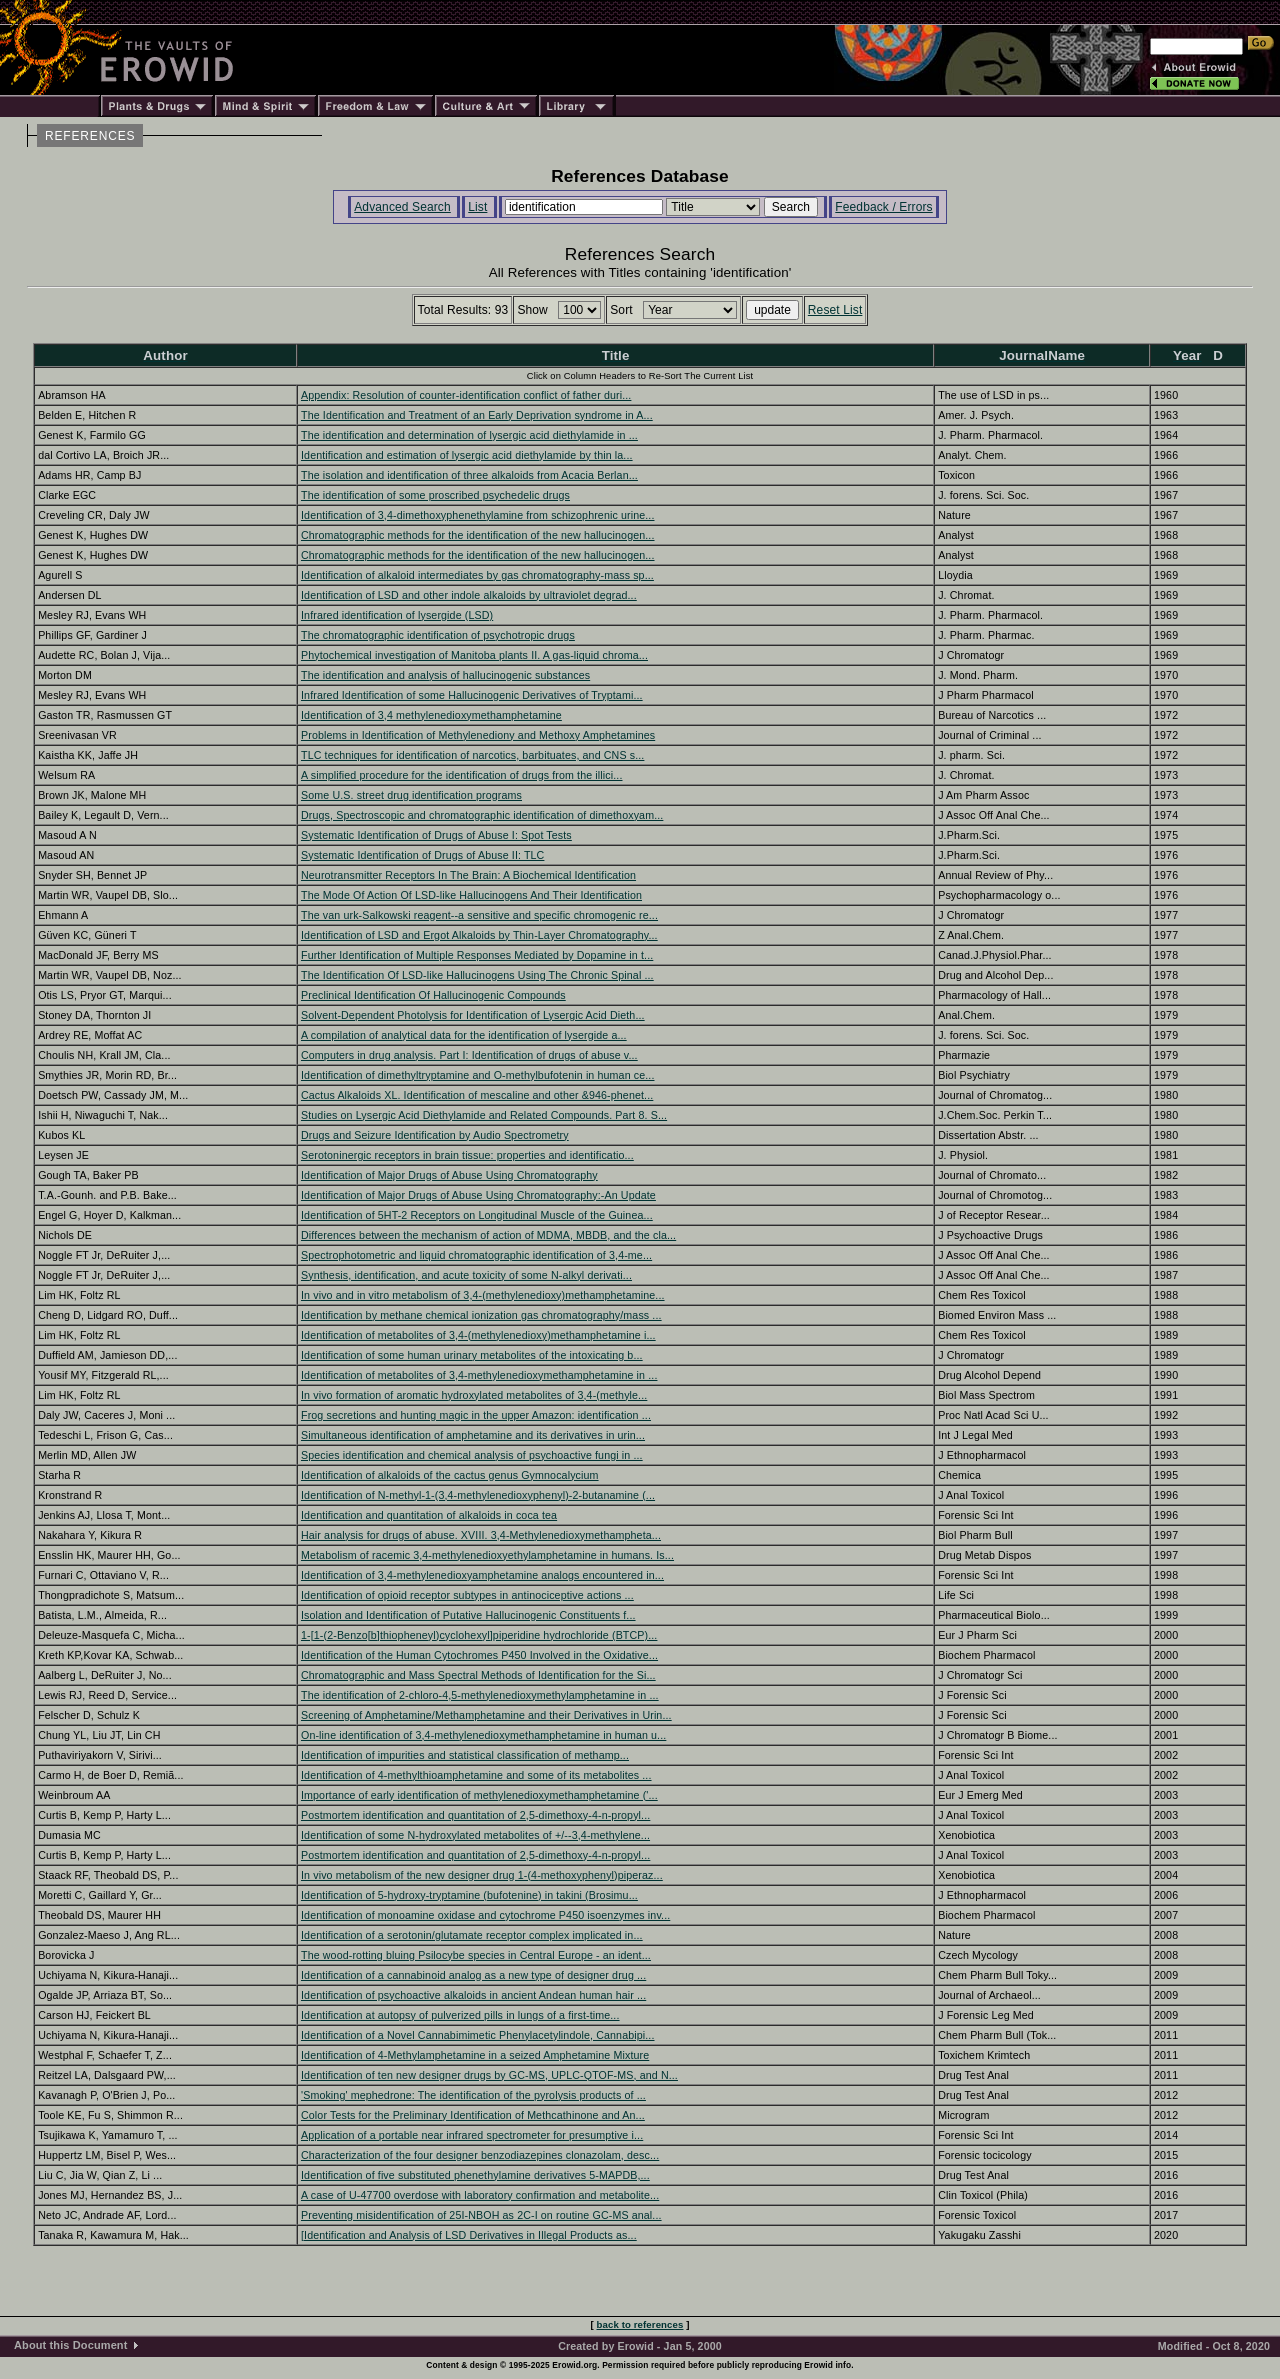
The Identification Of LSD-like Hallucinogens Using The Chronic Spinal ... (477, 975)
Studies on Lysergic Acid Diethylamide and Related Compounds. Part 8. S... (484, 1115)
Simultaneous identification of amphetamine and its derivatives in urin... (473, 1435)
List (477, 207)
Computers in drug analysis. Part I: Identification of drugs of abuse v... (469, 1055)
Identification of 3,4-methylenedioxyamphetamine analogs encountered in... (482, 1575)
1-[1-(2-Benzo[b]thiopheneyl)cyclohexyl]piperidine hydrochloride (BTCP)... (479, 1635)
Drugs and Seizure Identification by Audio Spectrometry (435, 1135)
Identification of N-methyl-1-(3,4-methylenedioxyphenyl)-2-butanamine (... (478, 1495)
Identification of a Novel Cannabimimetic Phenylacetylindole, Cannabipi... (478, 2035)
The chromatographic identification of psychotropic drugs (438, 635)
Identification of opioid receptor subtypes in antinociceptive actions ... (467, 1595)
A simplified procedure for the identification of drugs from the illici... (462, 775)
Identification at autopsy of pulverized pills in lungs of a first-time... (460, 2015)
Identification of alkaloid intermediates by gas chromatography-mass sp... (477, 575)
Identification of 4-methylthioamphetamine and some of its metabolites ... (476, 1775)
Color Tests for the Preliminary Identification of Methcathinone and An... (473, 2115)
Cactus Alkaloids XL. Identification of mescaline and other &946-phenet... (477, 1095)
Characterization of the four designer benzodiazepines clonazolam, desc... (480, 2155)
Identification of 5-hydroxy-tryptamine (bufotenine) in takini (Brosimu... (469, 1895)
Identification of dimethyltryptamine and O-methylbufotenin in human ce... (478, 1075)
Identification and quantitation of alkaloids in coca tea (429, 1515)
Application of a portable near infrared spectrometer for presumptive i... (472, 2135)
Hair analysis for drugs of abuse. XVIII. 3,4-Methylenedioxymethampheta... (481, 1535)
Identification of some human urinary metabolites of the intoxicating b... (472, 1355)
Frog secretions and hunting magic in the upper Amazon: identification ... (476, 1415)
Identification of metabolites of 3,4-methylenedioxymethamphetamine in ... (479, 1375)
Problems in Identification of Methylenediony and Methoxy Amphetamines (478, 735)
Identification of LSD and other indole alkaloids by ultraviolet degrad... (469, 595)
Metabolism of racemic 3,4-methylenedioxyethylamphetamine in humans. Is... (487, 1555)
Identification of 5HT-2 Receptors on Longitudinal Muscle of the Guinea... (477, 1215)
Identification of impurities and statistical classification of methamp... (465, 1755)
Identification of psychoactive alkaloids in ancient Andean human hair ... (473, 1995)
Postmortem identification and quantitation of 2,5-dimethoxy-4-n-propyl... (475, 1815)
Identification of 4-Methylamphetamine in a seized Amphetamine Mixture (475, 2055)
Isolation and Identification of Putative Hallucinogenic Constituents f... (468, 1615)
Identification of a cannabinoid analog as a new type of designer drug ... (473, 1975)
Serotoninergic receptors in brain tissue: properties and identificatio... (467, 1155)
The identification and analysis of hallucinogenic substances (445, 675)
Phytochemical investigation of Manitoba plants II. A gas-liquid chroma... (474, 655)
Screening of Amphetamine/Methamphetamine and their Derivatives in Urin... (486, 1715)
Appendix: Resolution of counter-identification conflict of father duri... (466, 395)
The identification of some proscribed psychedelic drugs (435, 495)
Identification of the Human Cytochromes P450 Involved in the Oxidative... (479, 1655)
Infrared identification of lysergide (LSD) (397, 615)
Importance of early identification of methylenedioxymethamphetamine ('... (479, 1795)
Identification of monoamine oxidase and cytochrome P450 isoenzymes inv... (485, 1915)
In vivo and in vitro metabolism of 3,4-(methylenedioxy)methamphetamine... (483, 1295)
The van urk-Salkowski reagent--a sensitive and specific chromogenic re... (479, 915)
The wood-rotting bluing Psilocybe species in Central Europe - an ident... (476, 1955)
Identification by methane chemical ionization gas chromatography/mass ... (481, 1315)
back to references (640, 2324)
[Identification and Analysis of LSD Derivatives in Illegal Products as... (469, 2235)
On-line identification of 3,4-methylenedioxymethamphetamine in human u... (483, 1735)
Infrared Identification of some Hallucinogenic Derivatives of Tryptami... (472, 695)
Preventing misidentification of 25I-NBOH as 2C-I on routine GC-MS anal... (481, 2215)
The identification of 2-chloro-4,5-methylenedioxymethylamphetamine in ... (480, 1695)
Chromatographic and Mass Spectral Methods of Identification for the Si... (478, 1675)
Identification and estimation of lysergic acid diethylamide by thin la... (467, 455)
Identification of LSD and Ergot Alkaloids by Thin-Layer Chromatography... (479, 935)
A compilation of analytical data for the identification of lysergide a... (464, 1035)
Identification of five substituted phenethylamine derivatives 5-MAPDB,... (475, 2175)
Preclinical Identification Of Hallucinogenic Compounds (433, 995)
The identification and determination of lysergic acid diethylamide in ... (469, 435)
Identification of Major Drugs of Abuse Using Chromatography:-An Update (478, 1195)
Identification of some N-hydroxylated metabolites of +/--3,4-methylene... (475, 1835)
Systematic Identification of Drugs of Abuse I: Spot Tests (436, 835)
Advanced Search (402, 207)
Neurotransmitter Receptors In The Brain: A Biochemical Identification (468, 875)
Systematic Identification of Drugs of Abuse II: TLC (422, 855)
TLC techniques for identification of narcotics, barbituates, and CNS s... (472, 755)
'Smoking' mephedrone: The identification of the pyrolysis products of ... (473, 2095)
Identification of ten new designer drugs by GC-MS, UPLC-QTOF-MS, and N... (489, 2075)
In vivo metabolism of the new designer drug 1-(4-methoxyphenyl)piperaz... (482, 1875)
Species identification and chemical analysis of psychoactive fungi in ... (472, 1455)
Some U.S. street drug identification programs (411, 795)
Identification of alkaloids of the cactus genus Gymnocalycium (450, 1475)
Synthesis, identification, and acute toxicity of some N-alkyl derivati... (466, 1275)
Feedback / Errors (883, 207)
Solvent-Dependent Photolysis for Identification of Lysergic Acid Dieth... (473, 1015)
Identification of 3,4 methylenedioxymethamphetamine (431, 715)
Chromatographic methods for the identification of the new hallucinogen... (478, 535)
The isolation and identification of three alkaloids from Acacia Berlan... (469, 475)
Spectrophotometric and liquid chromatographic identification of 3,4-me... (476, 1255)
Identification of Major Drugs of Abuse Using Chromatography (449, 1175)
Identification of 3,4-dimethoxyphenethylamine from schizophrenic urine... (478, 515)
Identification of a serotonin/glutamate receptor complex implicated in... (472, 1935)
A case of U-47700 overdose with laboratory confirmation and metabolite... (480, 2195)
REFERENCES (90, 136)
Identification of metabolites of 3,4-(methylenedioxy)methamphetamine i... (478, 1335)
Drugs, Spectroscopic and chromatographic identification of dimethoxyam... (482, 815)
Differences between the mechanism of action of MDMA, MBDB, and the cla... (488, 1235)
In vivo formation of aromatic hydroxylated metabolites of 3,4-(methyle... (474, 1395)
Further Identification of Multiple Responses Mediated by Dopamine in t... (477, 955)
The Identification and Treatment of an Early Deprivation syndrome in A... (477, 415)
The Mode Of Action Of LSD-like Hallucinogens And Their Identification (471, 895)
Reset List (835, 310)
